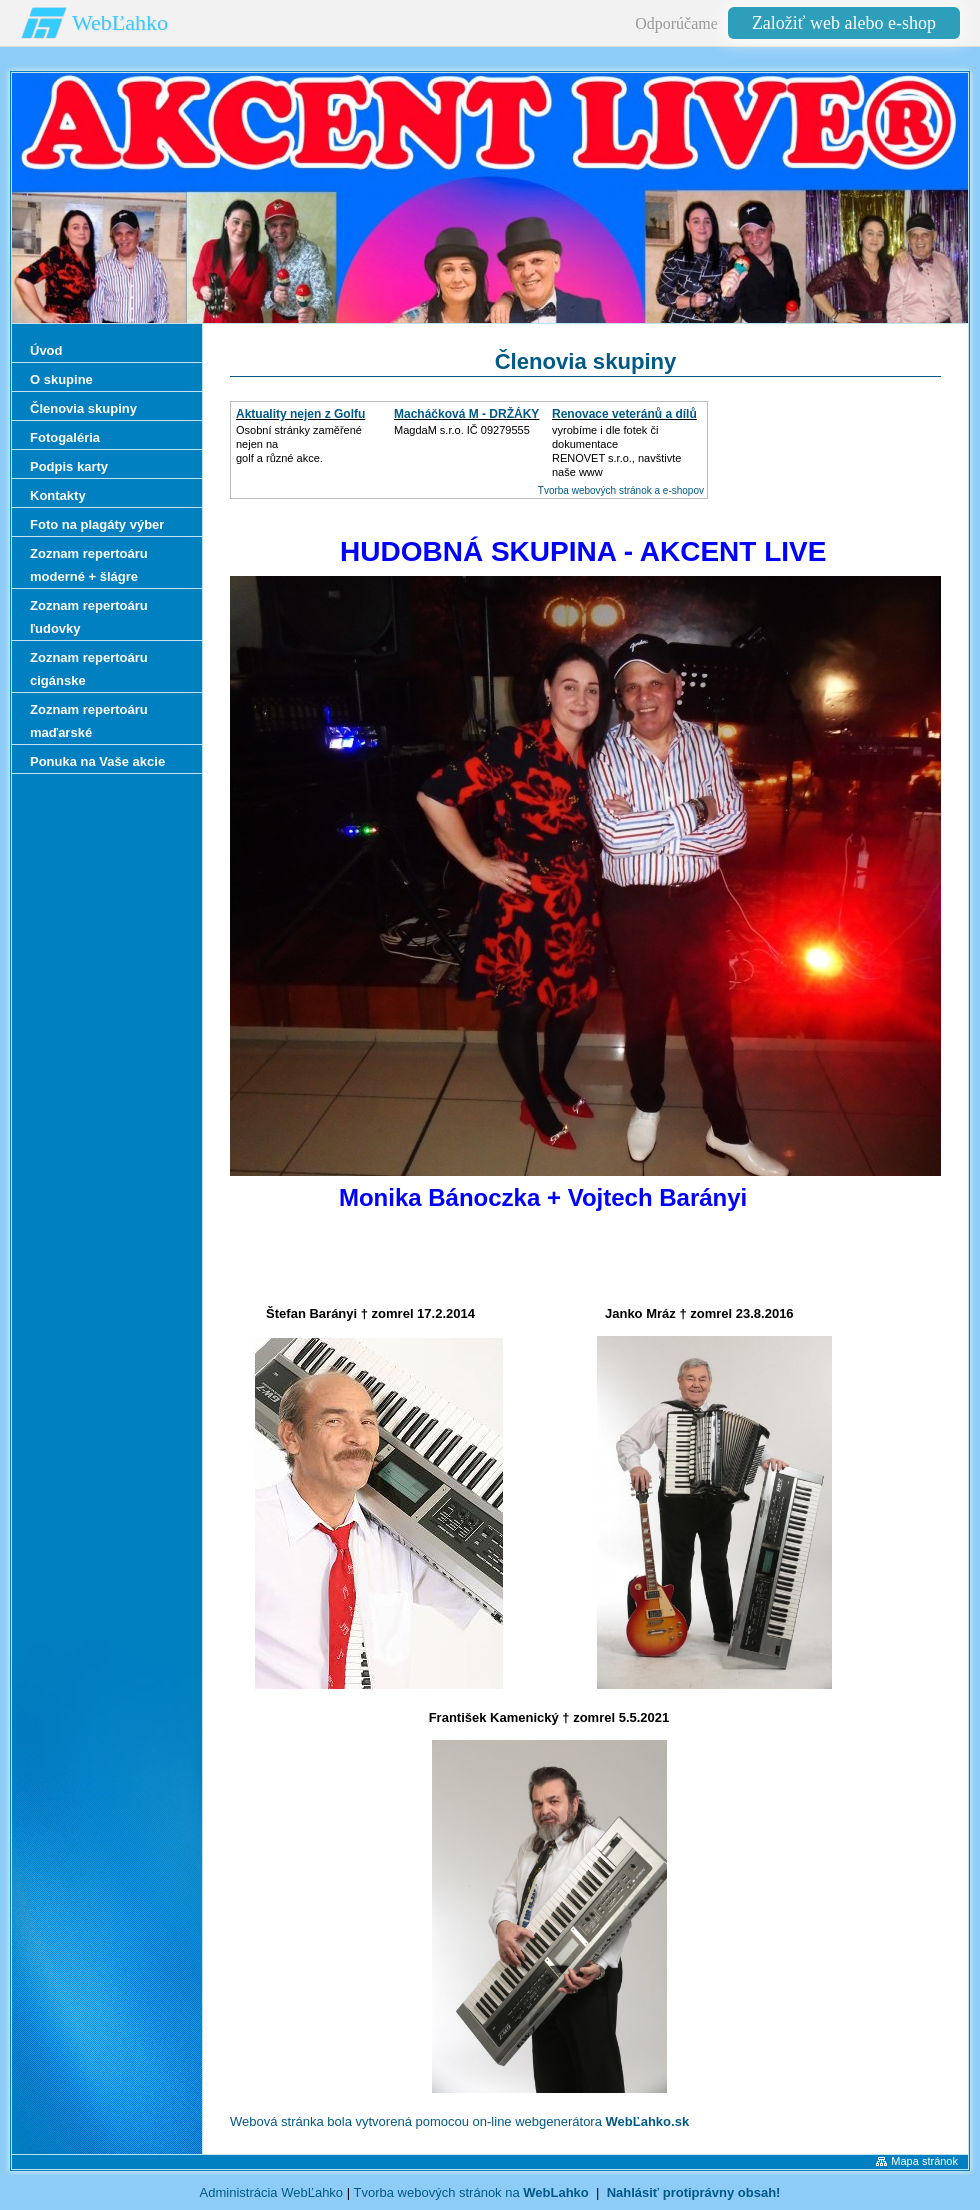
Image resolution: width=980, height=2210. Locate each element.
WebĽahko (120, 22)
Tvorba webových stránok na (470, 2192)
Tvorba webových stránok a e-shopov (621, 490)
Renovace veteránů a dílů (624, 414)
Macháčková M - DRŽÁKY (466, 414)
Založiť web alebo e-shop (844, 23)
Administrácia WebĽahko (272, 2192)
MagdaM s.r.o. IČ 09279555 (462, 430)
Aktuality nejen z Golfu (300, 414)
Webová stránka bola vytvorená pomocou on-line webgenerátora (459, 2121)
